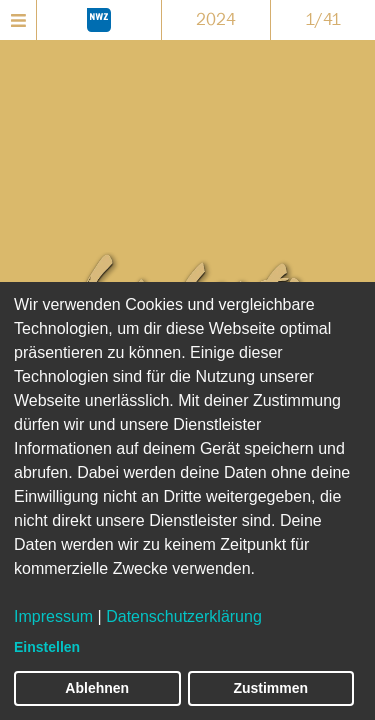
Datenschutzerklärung (184, 616)
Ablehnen (97, 688)
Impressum (53, 616)
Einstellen (47, 647)
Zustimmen (270, 688)
